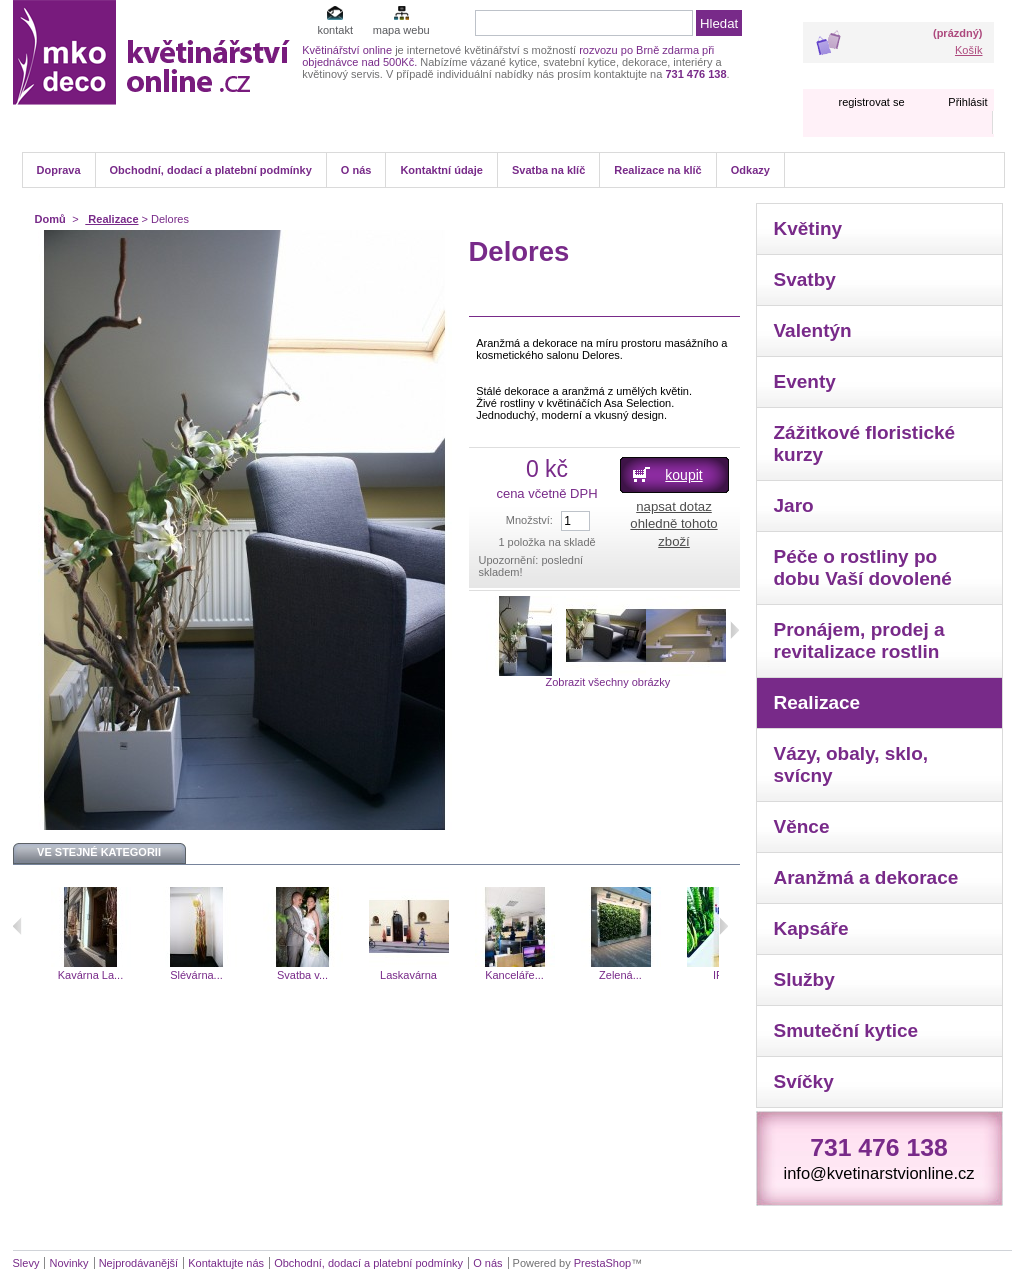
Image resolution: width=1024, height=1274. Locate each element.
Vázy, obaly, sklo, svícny (851, 764)
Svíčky (804, 1081)
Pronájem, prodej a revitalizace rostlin (859, 640)
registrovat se (871, 102)
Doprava (59, 170)
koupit (683, 475)
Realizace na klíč (657, 170)
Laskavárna (453, 975)
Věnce (802, 826)
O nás (356, 170)
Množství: (529, 520)
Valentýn (813, 330)
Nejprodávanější (139, 1263)
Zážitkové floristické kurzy (865, 443)
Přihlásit (967, 102)
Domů (50, 219)
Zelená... (665, 975)
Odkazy (750, 170)
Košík (969, 50)
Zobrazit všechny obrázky (607, 682)
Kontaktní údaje (441, 170)
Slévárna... (241, 975)
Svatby (805, 279)
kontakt (334, 30)
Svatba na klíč (548, 170)
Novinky (68, 1263)
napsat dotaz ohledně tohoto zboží (673, 523)
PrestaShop (602, 1263)
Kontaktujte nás (226, 1263)
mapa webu (401, 30)
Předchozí (17, 926)
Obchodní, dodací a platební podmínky (211, 170)
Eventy (805, 381)
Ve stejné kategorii (99, 852)
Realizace (111, 219)
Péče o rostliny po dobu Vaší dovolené (863, 567)
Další (734, 630)
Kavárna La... (135, 975)
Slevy (26, 1263)
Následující (723, 926)
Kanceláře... (559, 975)
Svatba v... (347, 975)
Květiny (808, 228)
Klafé (29, 975)
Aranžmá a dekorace (866, 877)
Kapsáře (811, 928)
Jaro (794, 505)
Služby (804, 979)
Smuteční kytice (846, 1030)
